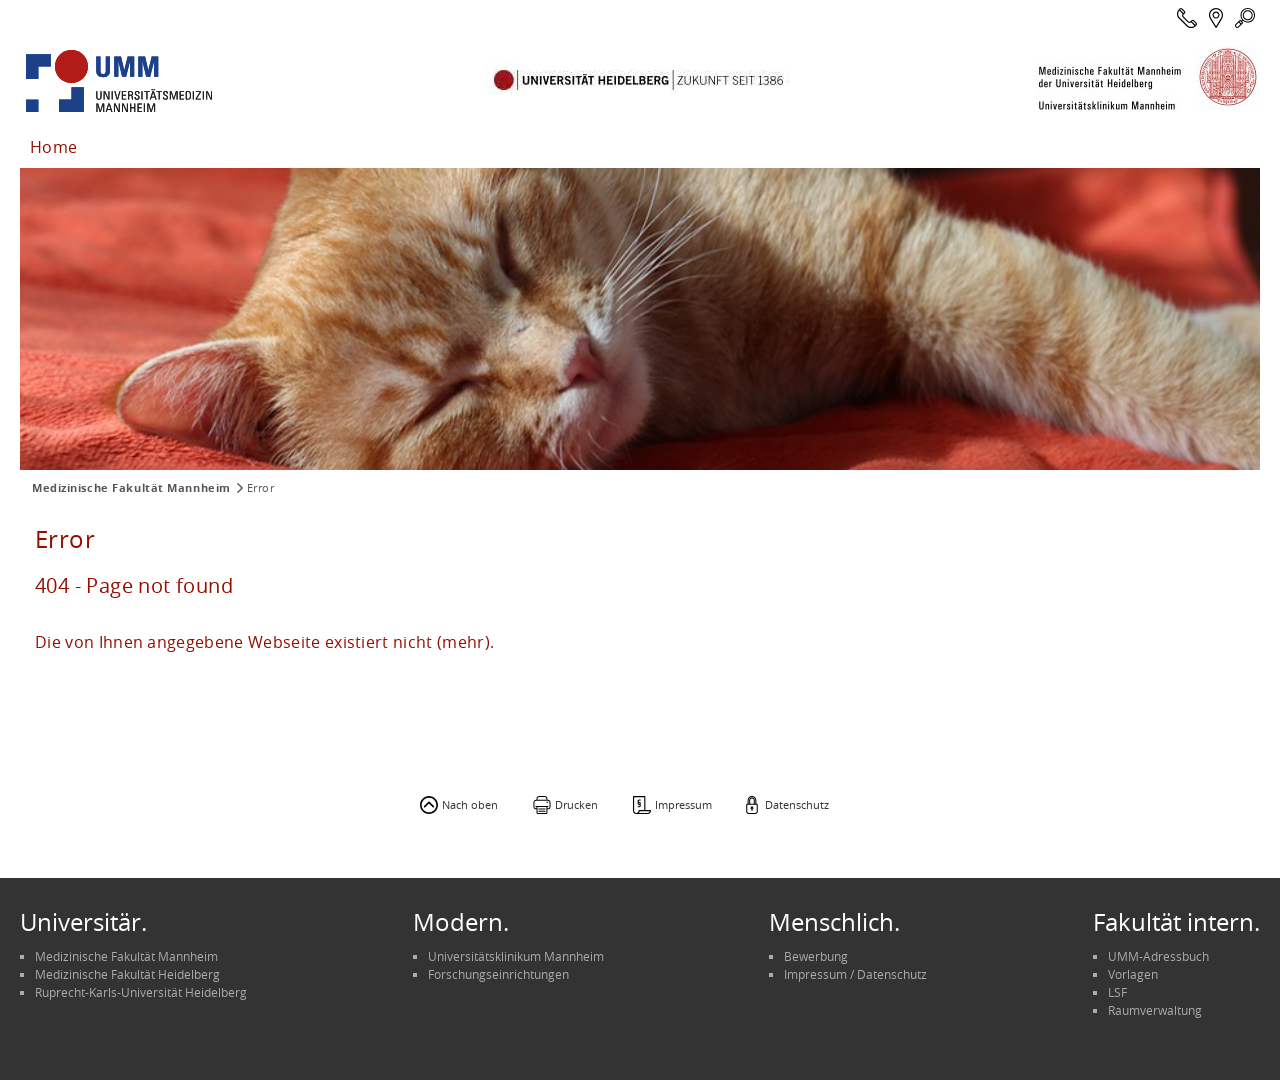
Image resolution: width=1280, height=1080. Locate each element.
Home (53, 147)
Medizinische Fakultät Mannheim (131, 488)
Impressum (683, 804)
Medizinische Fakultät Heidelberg (127, 974)
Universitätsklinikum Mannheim (516, 956)
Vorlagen (1133, 974)
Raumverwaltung (1155, 1010)
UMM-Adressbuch (1158, 956)
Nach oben (470, 804)
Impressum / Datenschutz (855, 974)
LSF (1117, 992)
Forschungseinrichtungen (498, 974)
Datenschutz (797, 804)
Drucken (576, 804)
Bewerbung (816, 956)
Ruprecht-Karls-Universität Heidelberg (141, 992)
